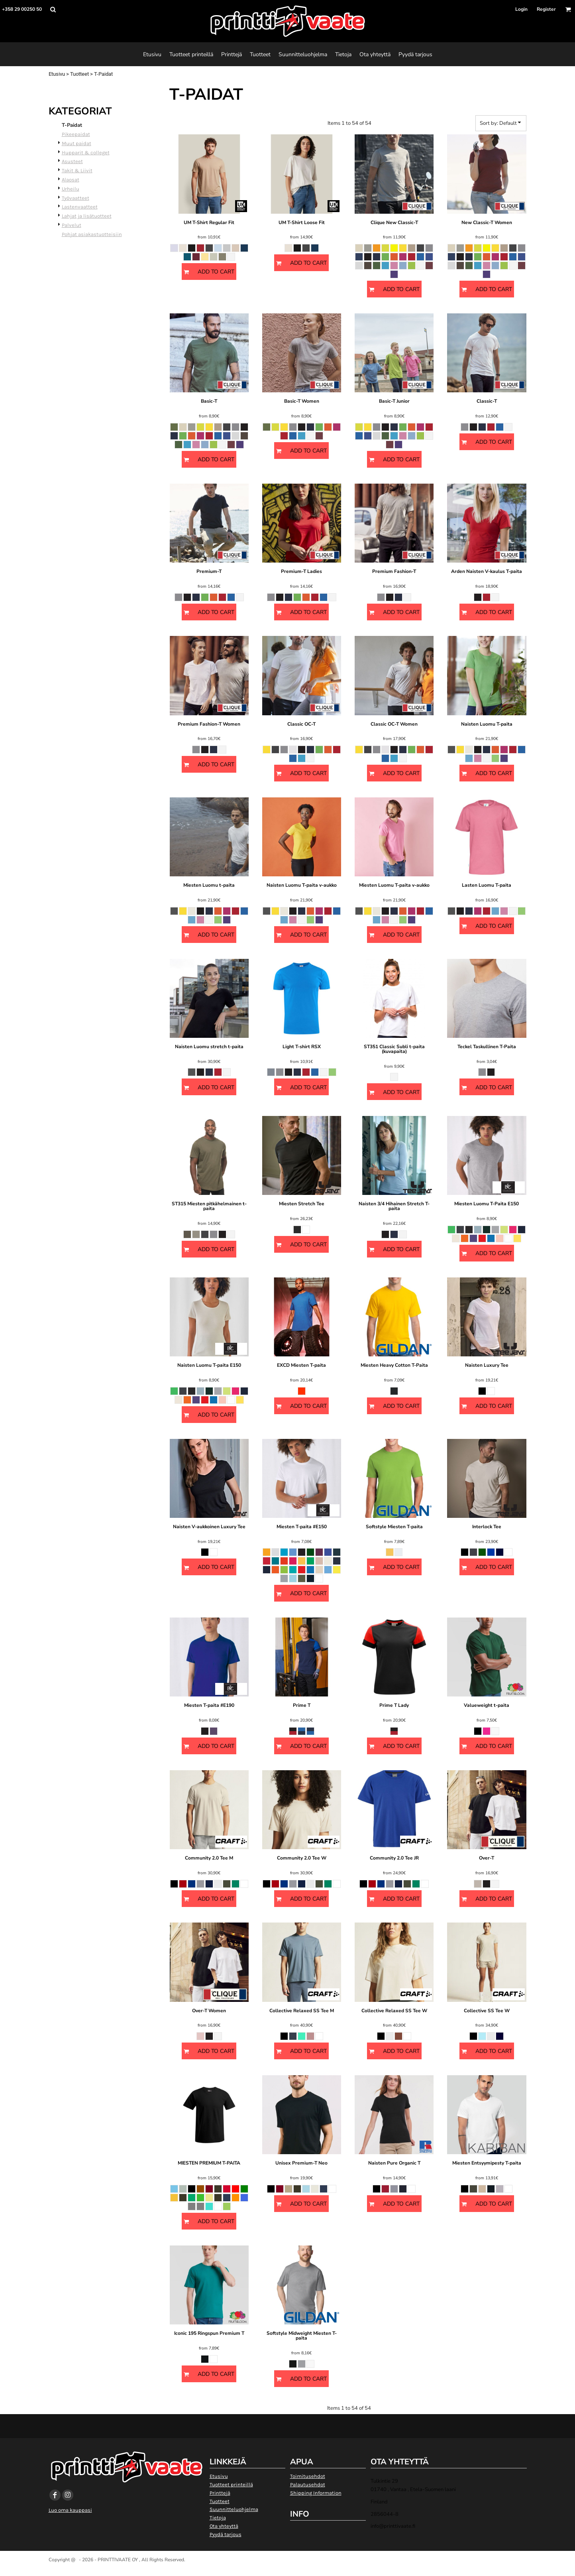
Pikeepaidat (76, 134)
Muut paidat (76, 143)
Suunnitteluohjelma (234, 2509)
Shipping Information (315, 2493)
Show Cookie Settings (287, 2569)
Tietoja (218, 2518)
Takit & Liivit (77, 170)
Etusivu (57, 74)
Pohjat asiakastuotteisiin (92, 234)
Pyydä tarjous (225, 2534)
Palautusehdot (307, 2484)
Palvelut (71, 225)
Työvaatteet (75, 198)
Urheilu (70, 189)
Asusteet (72, 161)
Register (546, 9)
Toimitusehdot (307, 2476)
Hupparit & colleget (86, 152)
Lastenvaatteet (80, 207)
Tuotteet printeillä (231, 2484)
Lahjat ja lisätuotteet (87, 216)
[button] (53, 9)
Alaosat (70, 180)
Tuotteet (79, 74)
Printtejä (220, 2493)
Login (521, 9)
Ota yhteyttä (224, 2526)
